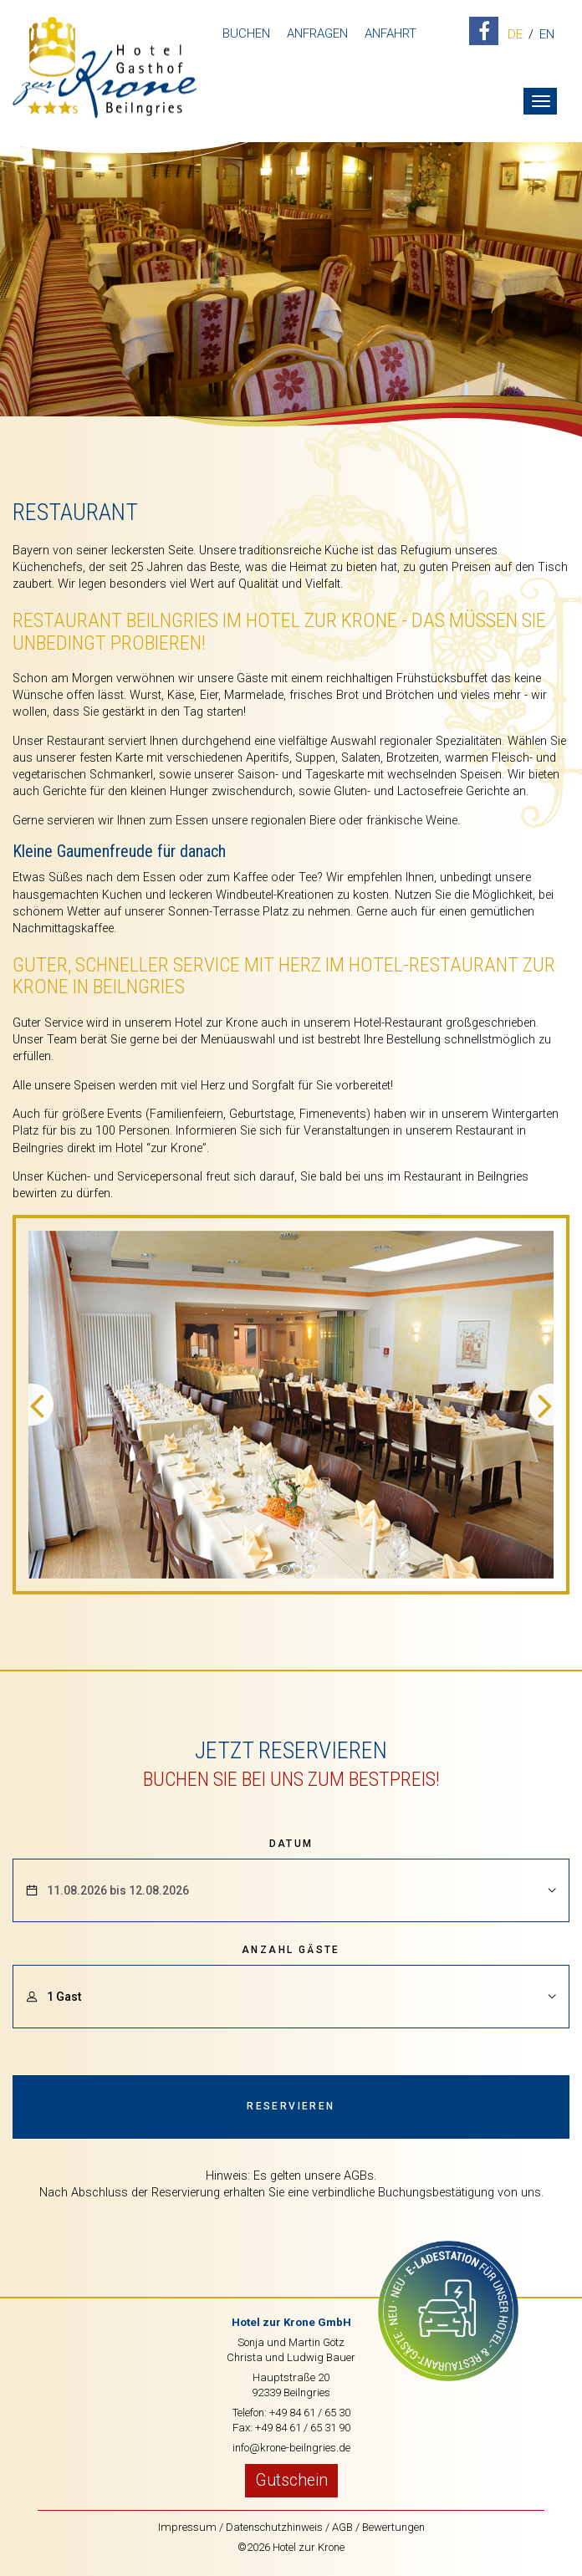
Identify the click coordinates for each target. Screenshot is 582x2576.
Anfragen (317, 33)
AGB (342, 2527)
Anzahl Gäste (291, 1950)
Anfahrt (390, 33)
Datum (291, 1843)
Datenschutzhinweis (274, 2527)
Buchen (246, 33)
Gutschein (291, 2480)
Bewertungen (393, 2527)
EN (546, 35)
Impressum (187, 2527)
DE (515, 35)
